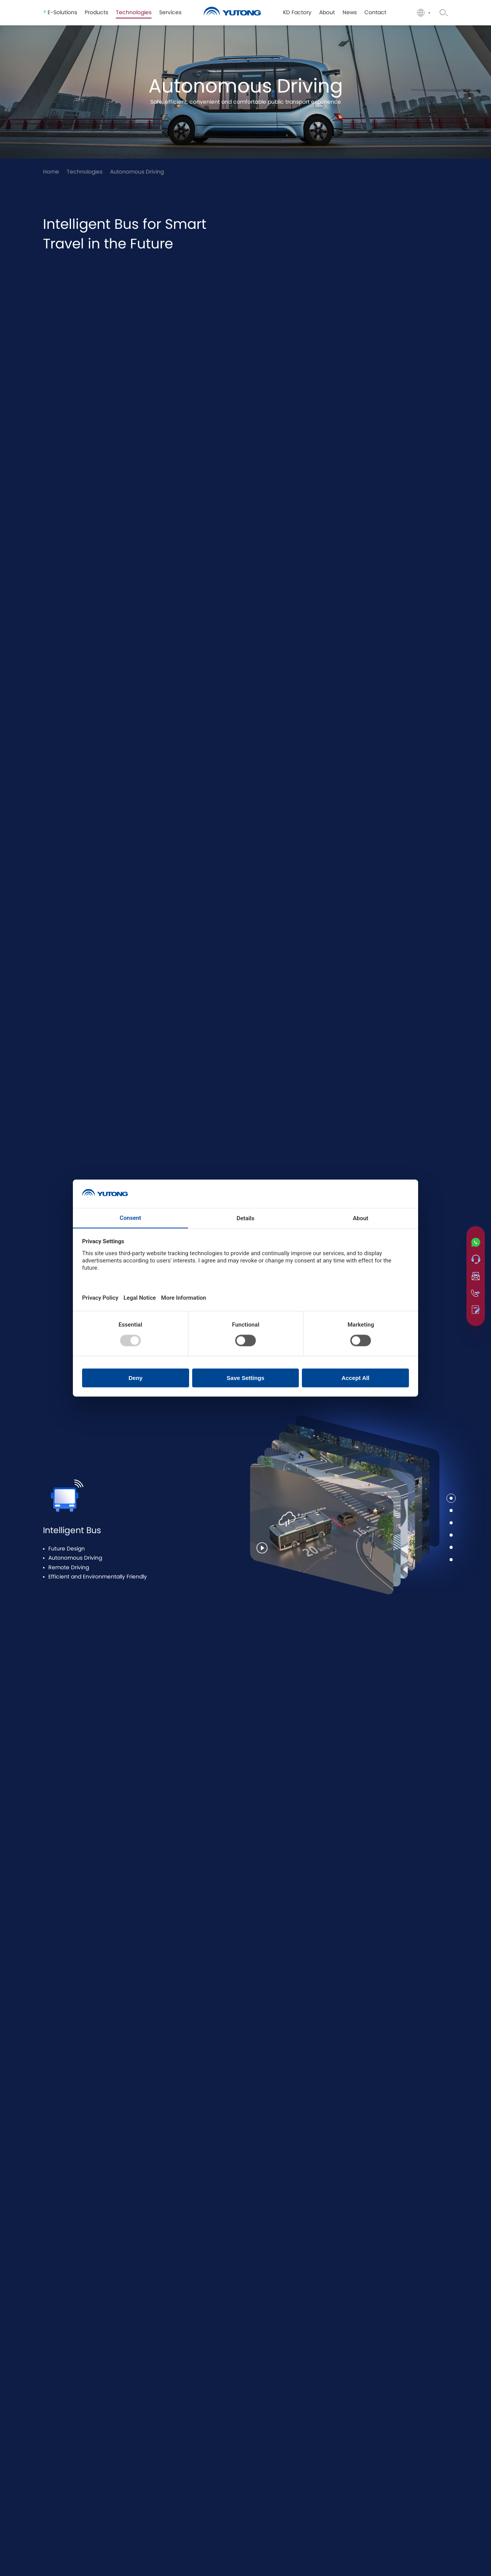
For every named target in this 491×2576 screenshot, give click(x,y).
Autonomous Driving (137, 172)
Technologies (84, 172)
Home (51, 172)
